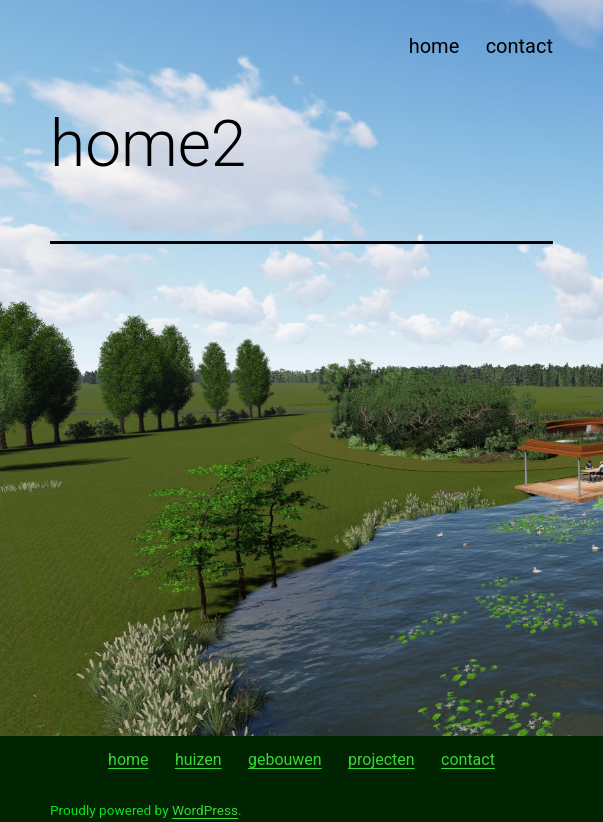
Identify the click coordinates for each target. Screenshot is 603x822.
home (434, 46)
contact (519, 46)
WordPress (205, 810)
